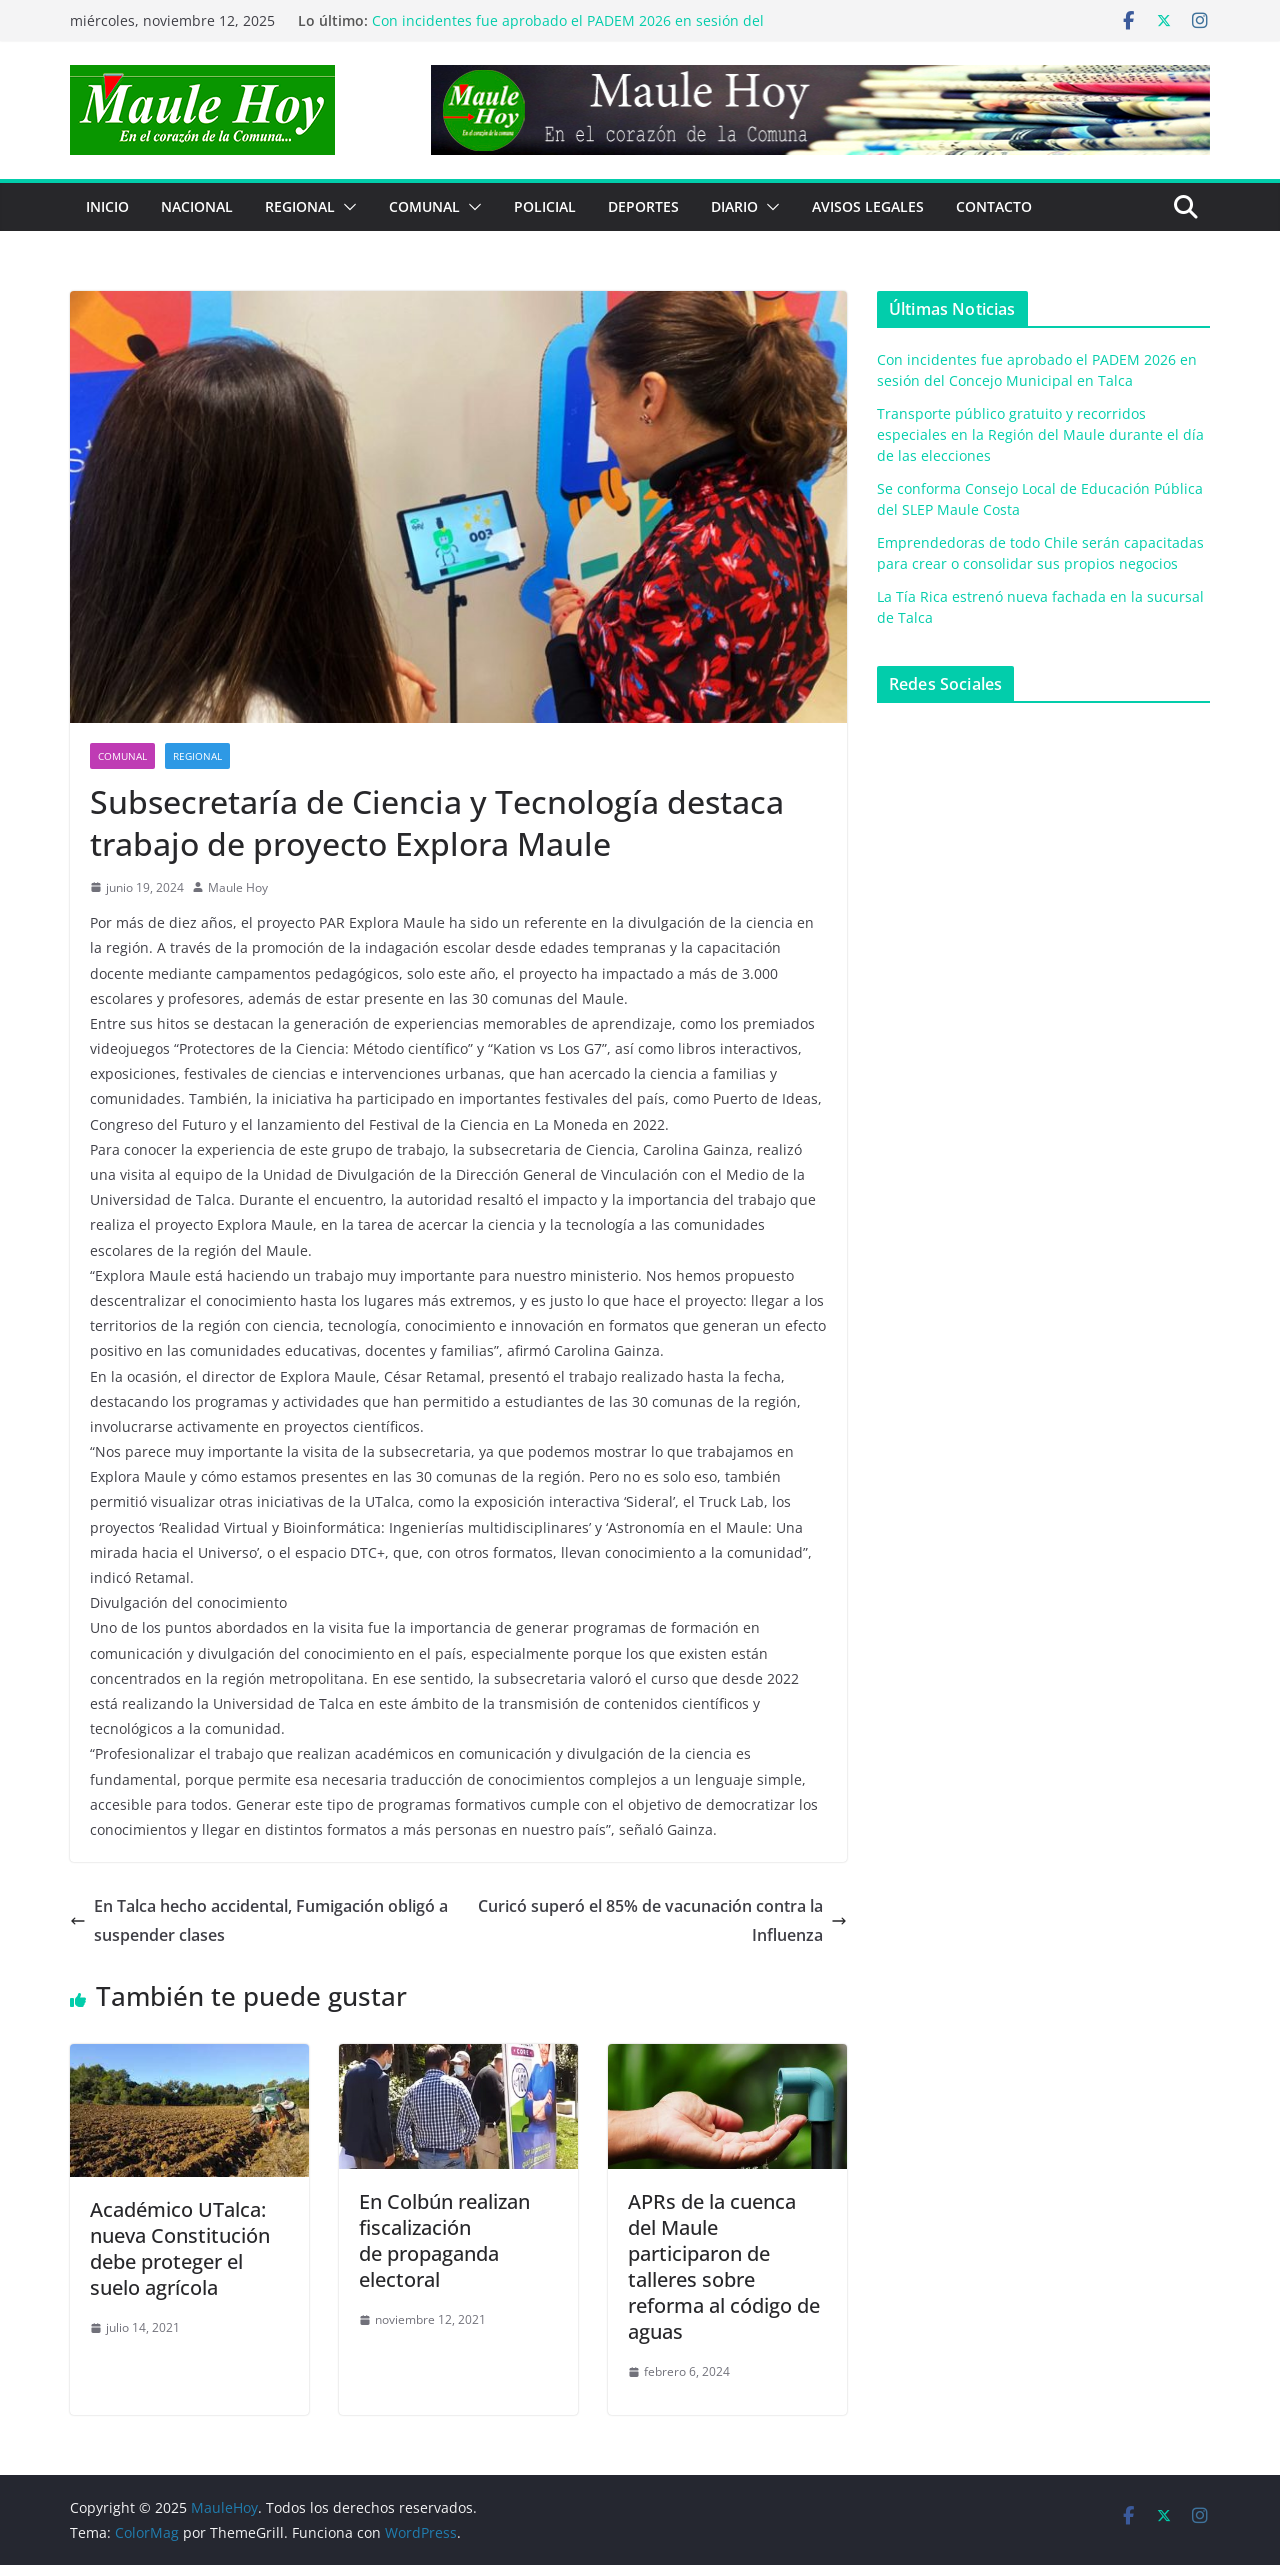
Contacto (994, 206)
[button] (346, 207)
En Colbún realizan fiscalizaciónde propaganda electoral (444, 2240)
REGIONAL (300, 206)
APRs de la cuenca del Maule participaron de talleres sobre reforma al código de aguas (724, 2266)
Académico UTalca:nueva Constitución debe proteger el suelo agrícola (180, 2248)
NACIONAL (197, 206)
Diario (734, 206)
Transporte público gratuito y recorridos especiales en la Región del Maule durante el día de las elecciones (1040, 434)
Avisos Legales (868, 206)
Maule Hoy (238, 887)
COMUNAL (424, 206)
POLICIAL (545, 206)
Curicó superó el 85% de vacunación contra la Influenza (662, 1920)
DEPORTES (643, 206)
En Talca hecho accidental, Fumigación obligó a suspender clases (259, 1920)
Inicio (107, 206)
